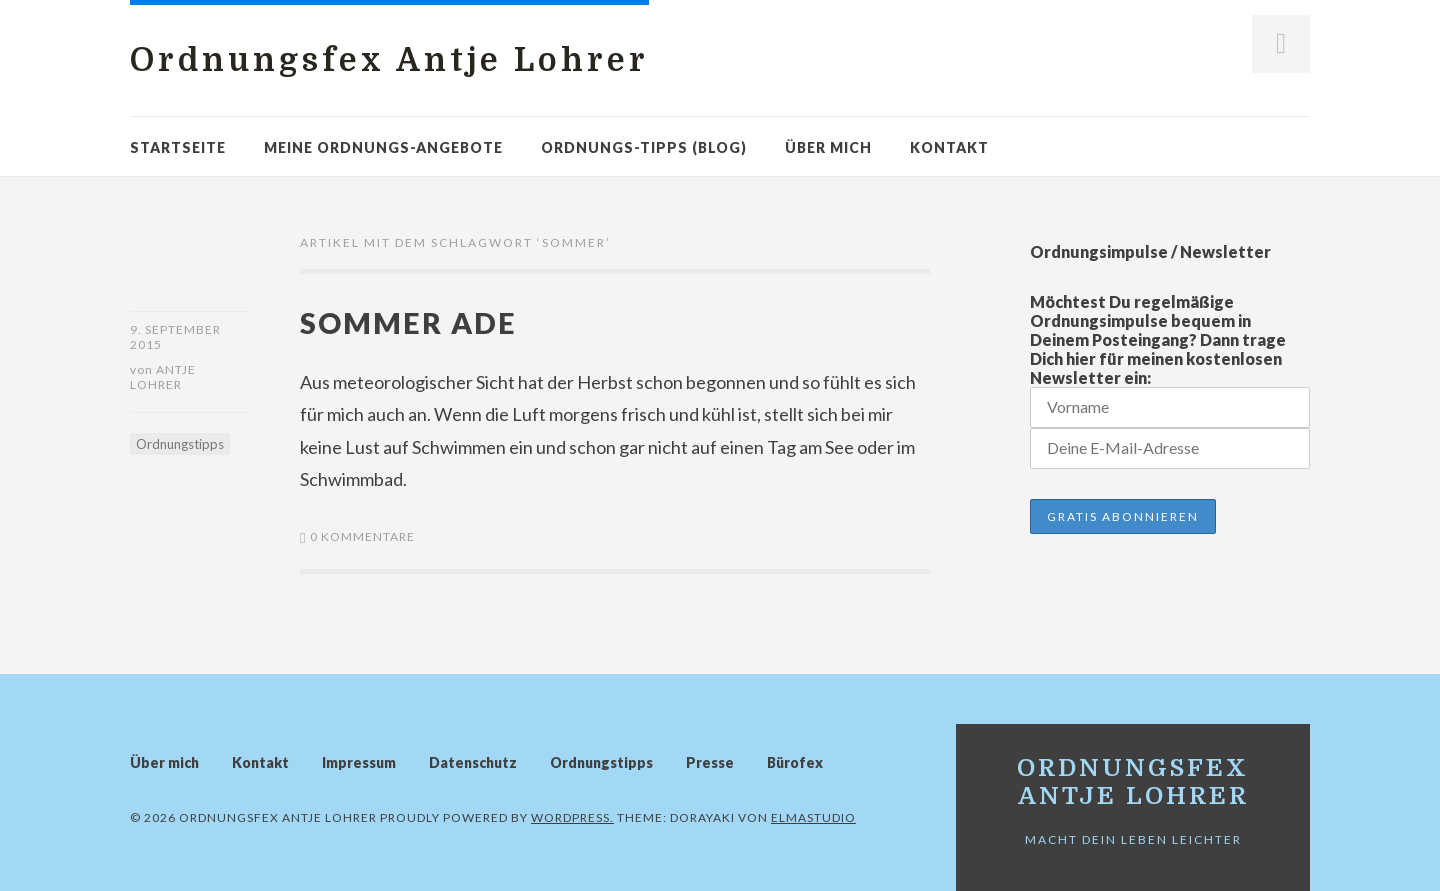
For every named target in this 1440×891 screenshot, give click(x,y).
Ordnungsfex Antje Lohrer (389, 60)
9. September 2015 (175, 337)
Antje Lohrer (163, 377)
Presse (710, 762)
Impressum (359, 762)
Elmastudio (813, 817)
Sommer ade (408, 322)
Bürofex (795, 762)
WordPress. (572, 817)
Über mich (828, 147)
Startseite (178, 147)
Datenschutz (473, 762)
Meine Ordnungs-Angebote (383, 147)
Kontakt (949, 147)
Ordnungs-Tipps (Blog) (644, 147)
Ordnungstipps (180, 444)
